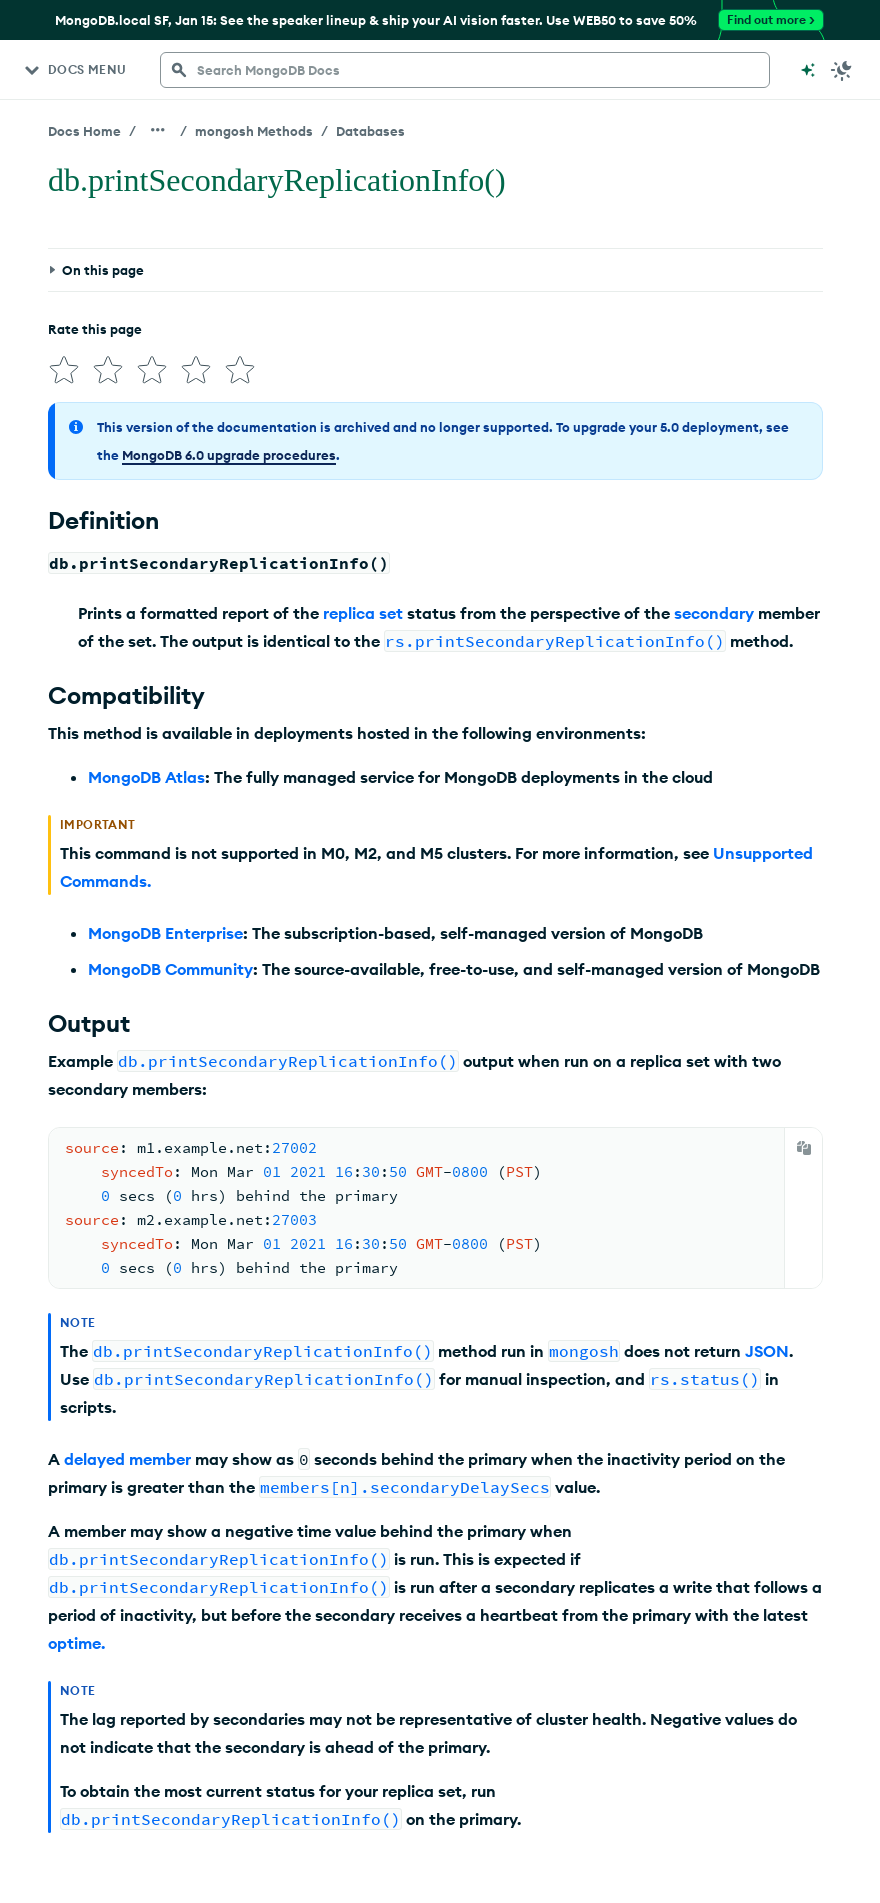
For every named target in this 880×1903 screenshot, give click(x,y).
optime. (76, 1643)
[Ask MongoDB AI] (808, 70)
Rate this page (95, 329)
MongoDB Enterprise (165, 933)
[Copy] (804, 1148)
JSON (767, 1351)
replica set (363, 613)
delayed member (127, 1459)
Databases (370, 131)
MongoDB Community (170, 969)
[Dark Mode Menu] (842, 70)
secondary (714, 613)
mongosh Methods (254, 131)
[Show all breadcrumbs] (158, 130)
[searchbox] (465, 70)
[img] (64, 370)
